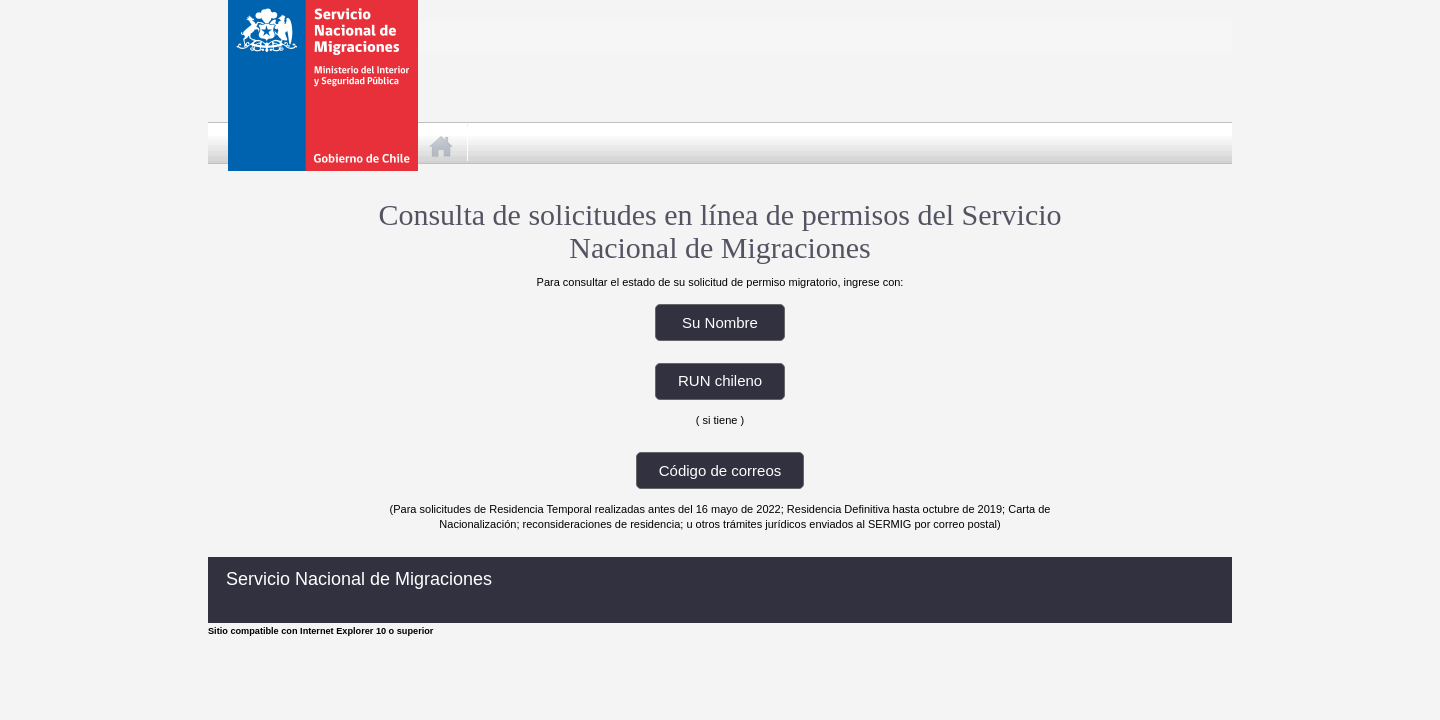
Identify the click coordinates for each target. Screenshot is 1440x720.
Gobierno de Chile (314, 45)
